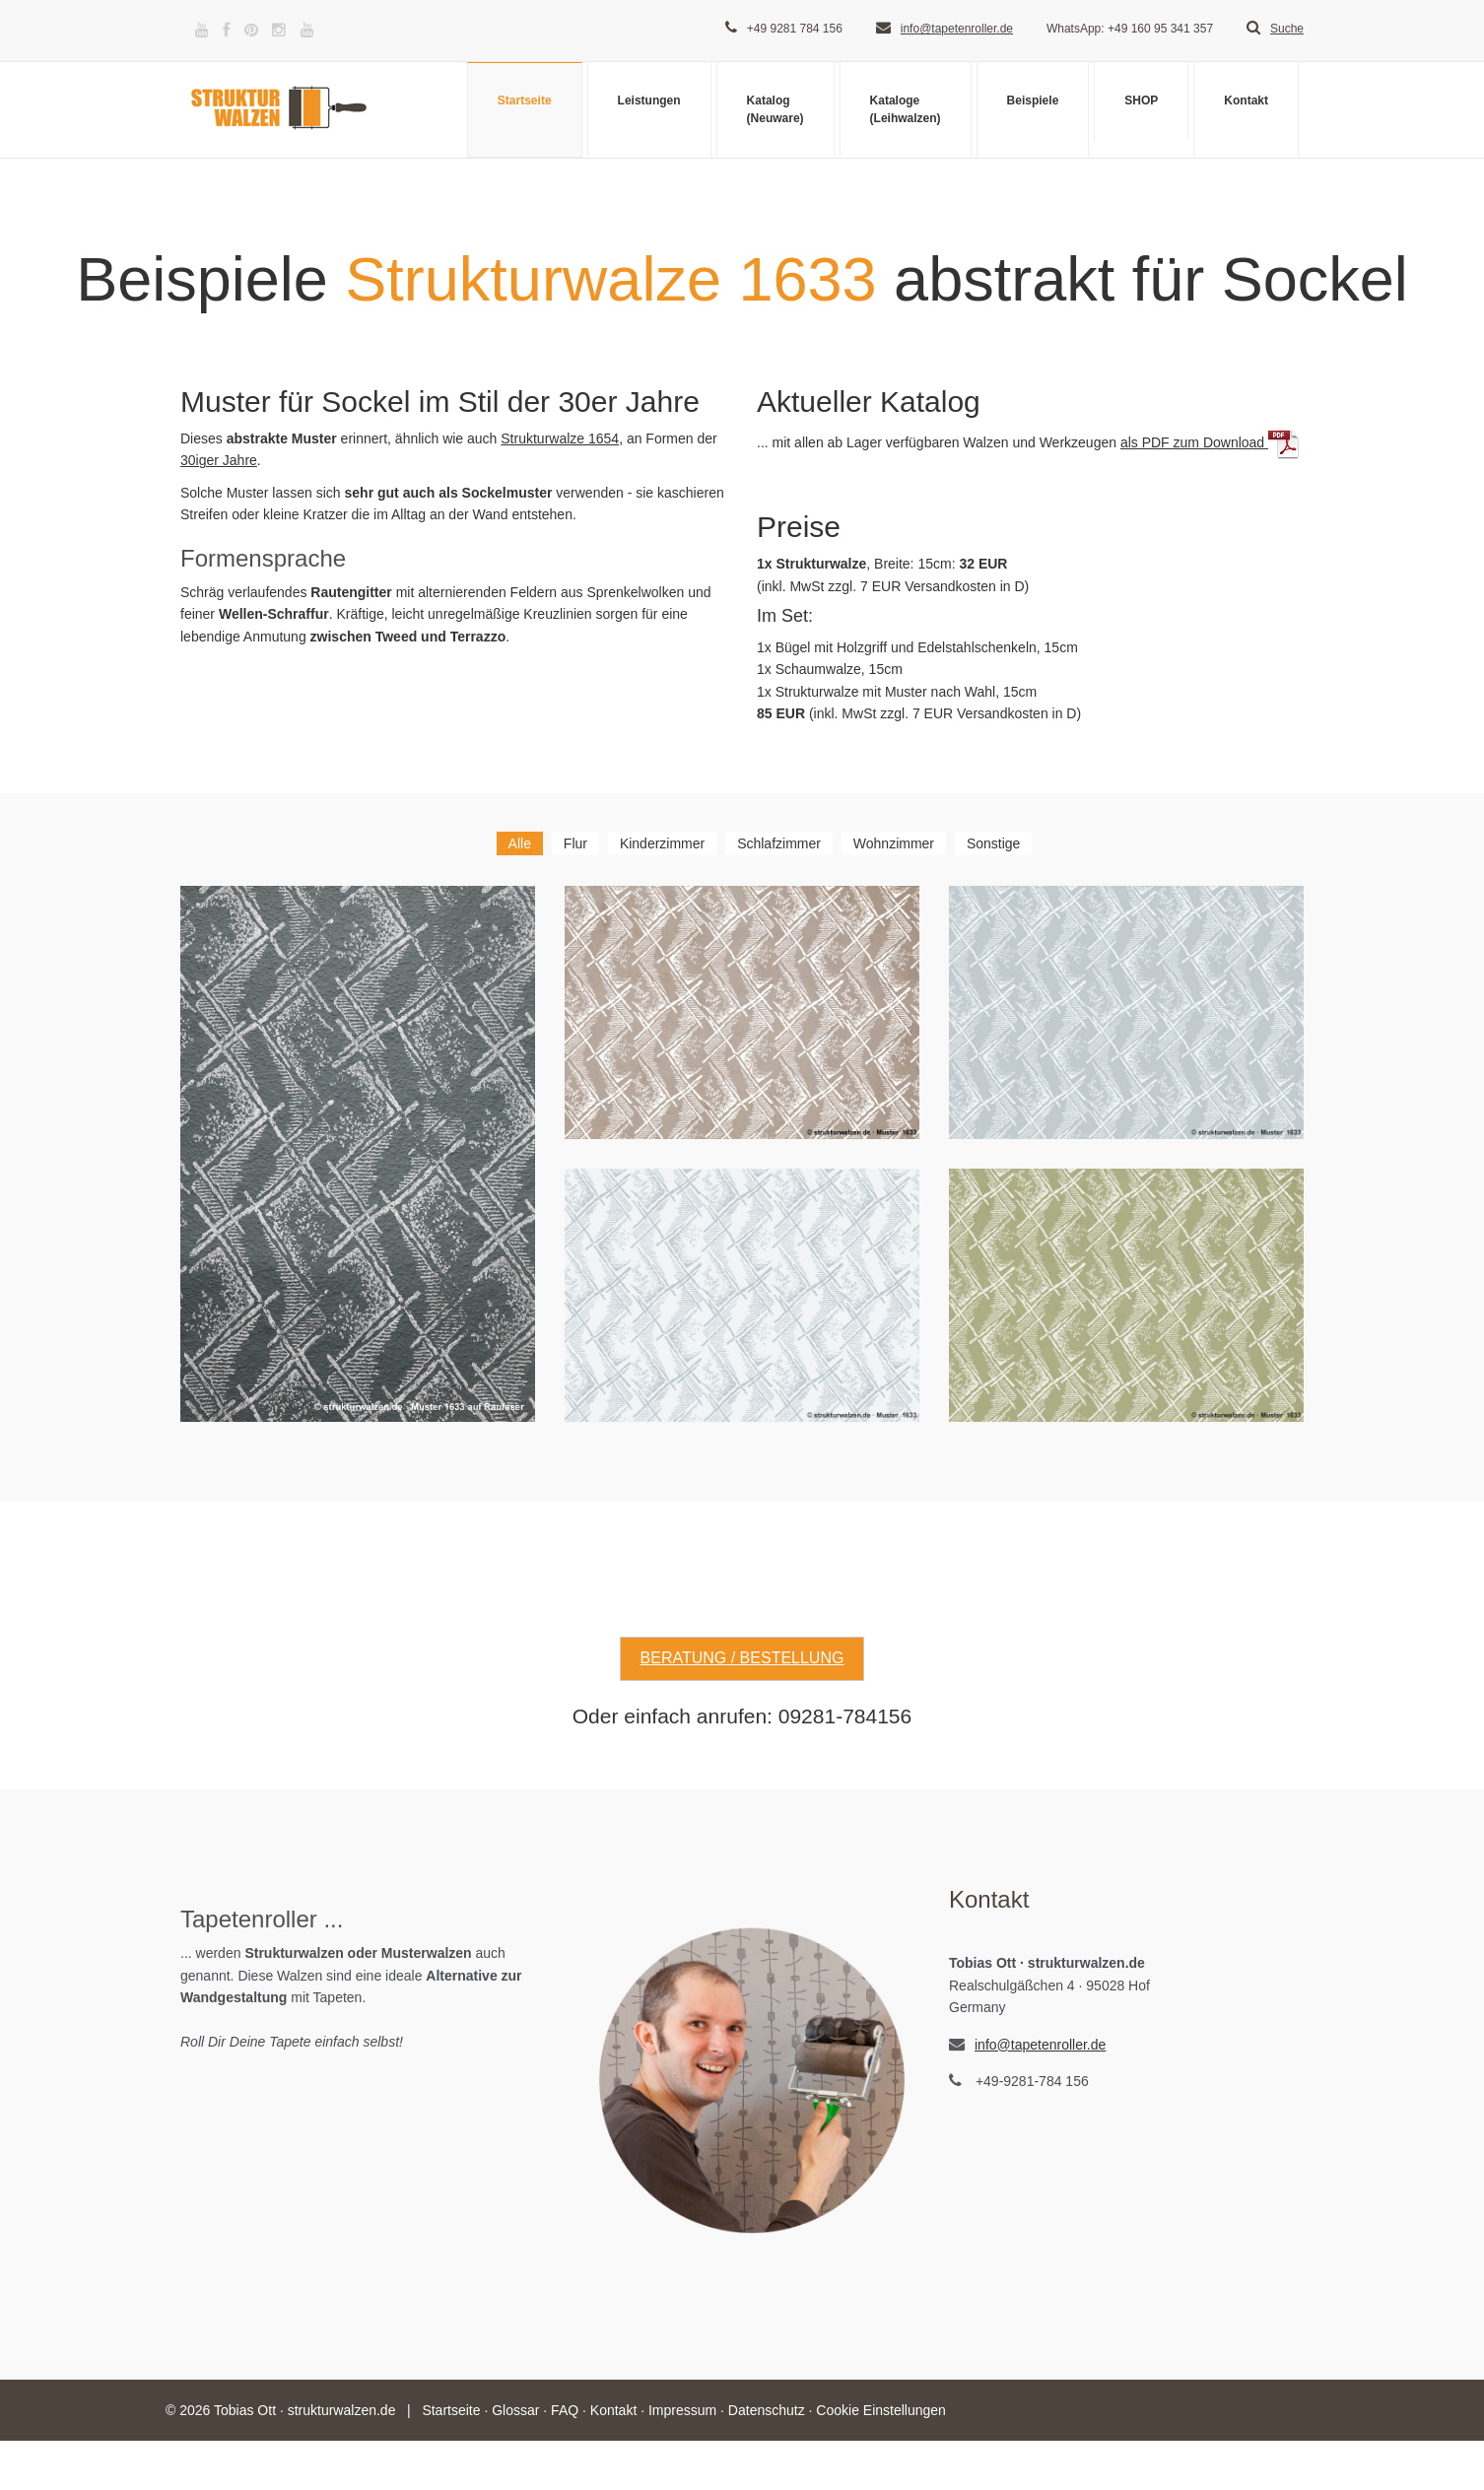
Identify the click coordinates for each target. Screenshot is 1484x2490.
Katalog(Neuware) (775, 109)
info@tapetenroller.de (957, 28)
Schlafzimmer (779, 843)
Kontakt (1246, 100)
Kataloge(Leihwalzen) (905, 109)
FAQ (564, 2410)
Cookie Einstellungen (881, 2410)
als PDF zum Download (1210, 442)
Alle (519, 843)
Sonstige (993, 843)
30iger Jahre (218, 460)
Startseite (525, 100)
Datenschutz (766, 2410)
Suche (1275, 28)
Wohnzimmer (893, 843)
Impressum (682, 2410)
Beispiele (1033, 100)
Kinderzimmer (662, 843)
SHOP (1141, 100)
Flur (575, 843)
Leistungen (649, 100)
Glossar (515, 2410)
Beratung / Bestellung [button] (742, 1657)
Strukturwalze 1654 (560, 438)
